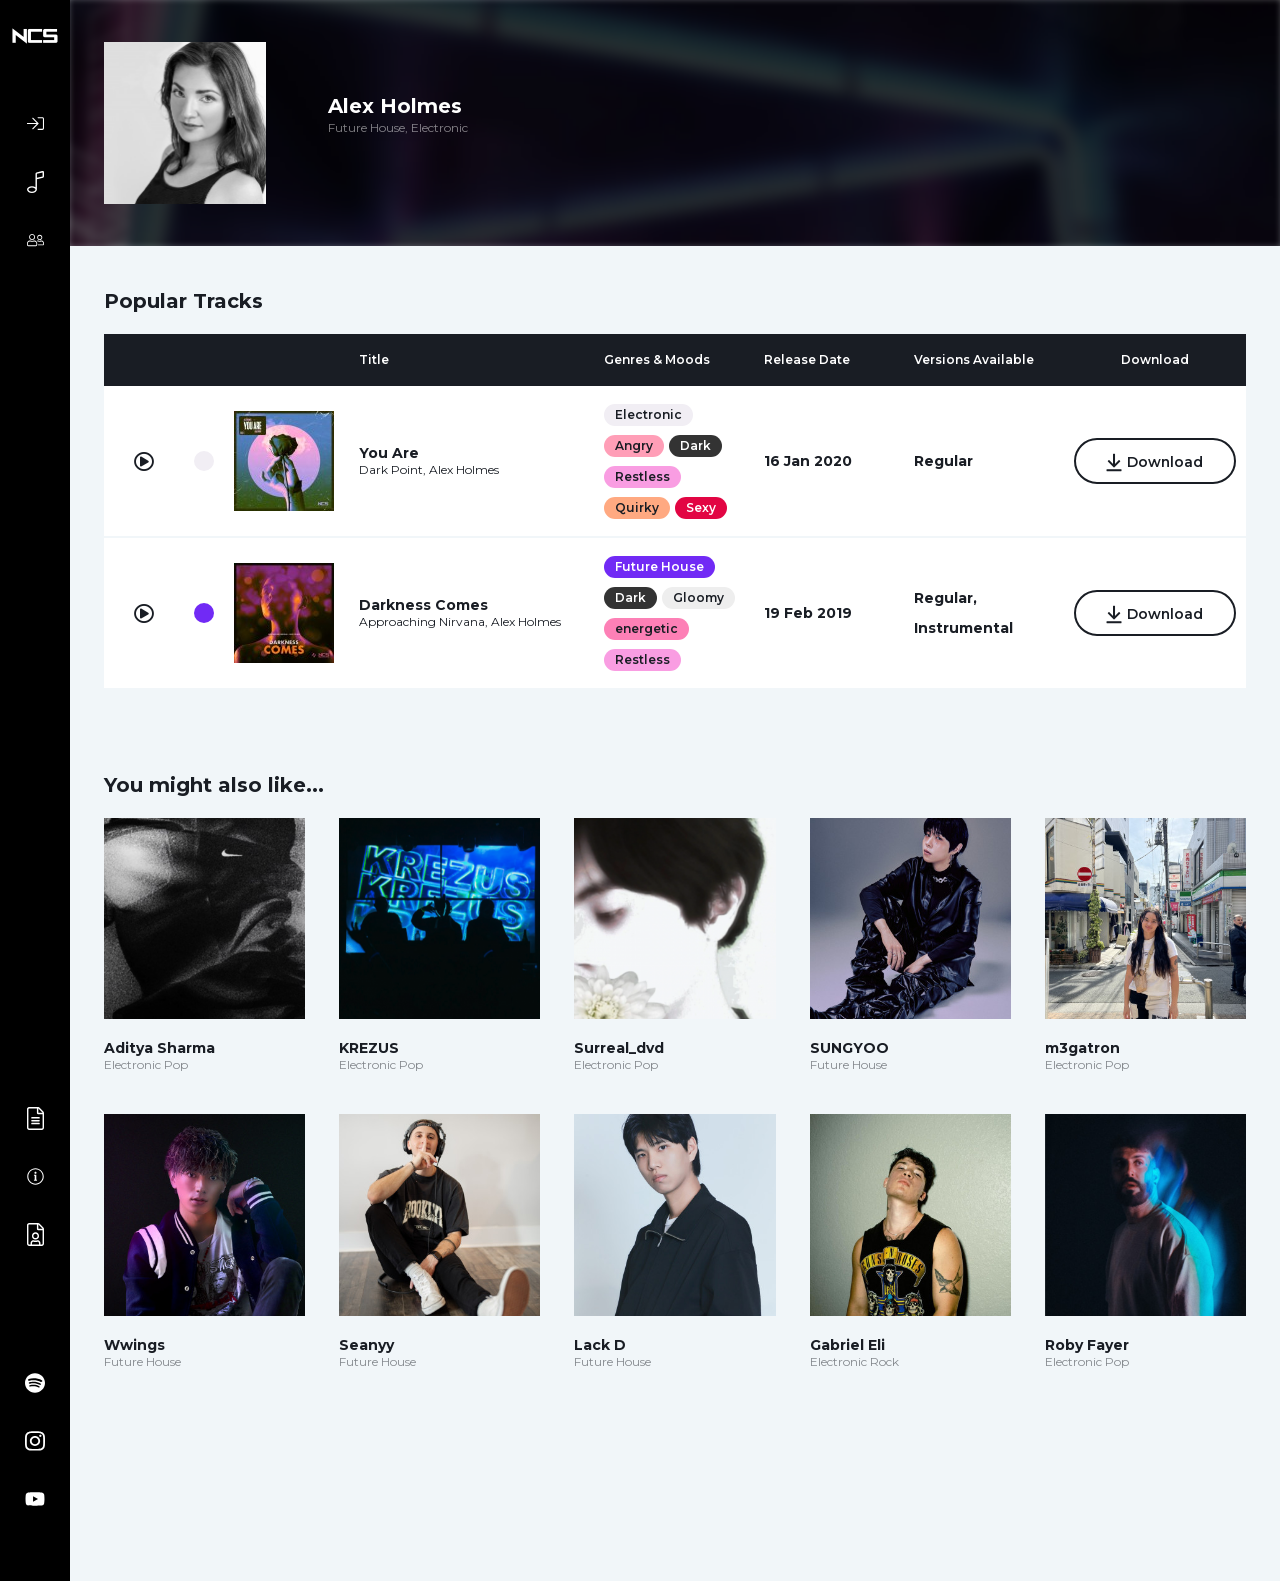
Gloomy (697, 597)
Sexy (700, 507)
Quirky (636, 507)
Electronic (647, 414)
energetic (645, 628)
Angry (633, 445)
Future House (658, 566)
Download (1153, 463)
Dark (694, 445)
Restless (641, 476)
